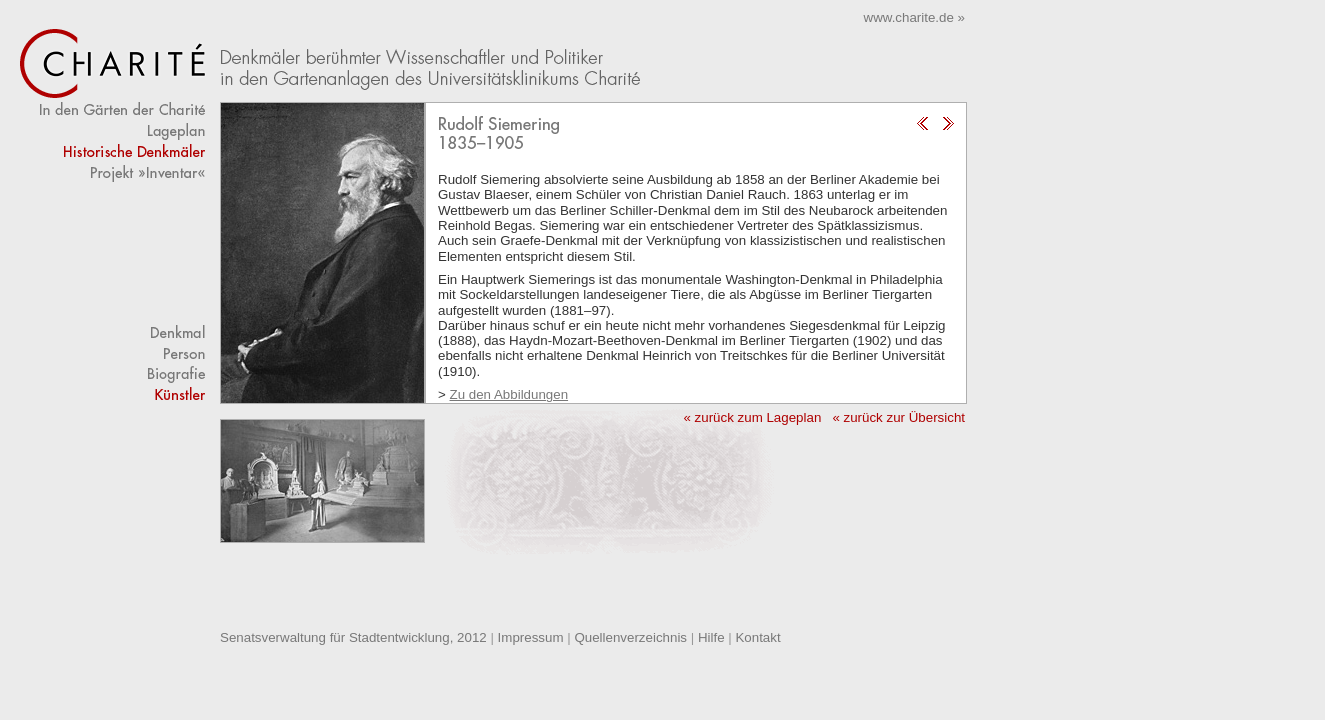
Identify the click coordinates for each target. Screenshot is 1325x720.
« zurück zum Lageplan (752, 417)
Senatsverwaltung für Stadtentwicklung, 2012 (353, 637)
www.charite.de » (915, 17)
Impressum (531, 637)
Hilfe (711, 637)
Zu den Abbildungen (509, 394)
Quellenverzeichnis (630, 637)
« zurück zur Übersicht (898, 417)
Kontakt (757, 637)
